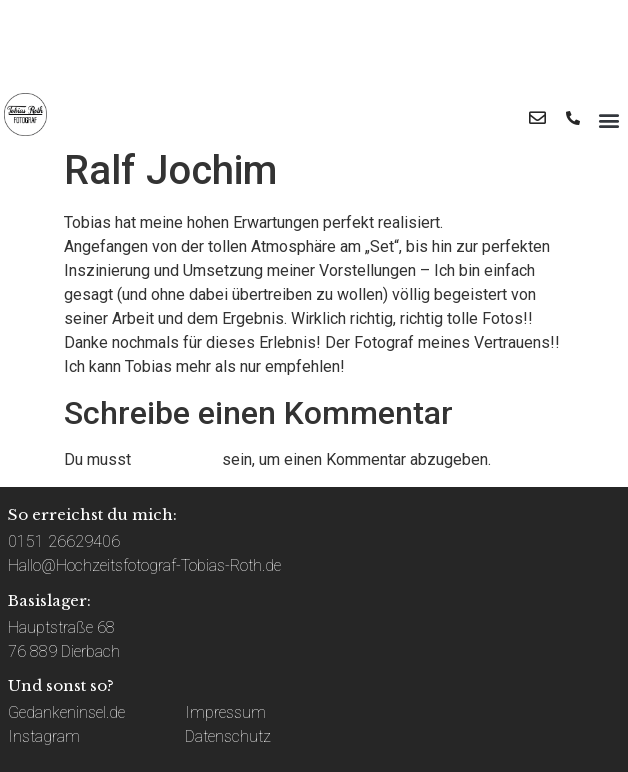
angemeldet (176, 459)
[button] (608, 119)
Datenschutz (228, 736)
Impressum (225, 712)
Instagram (44, 736)
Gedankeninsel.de (66, 712)
